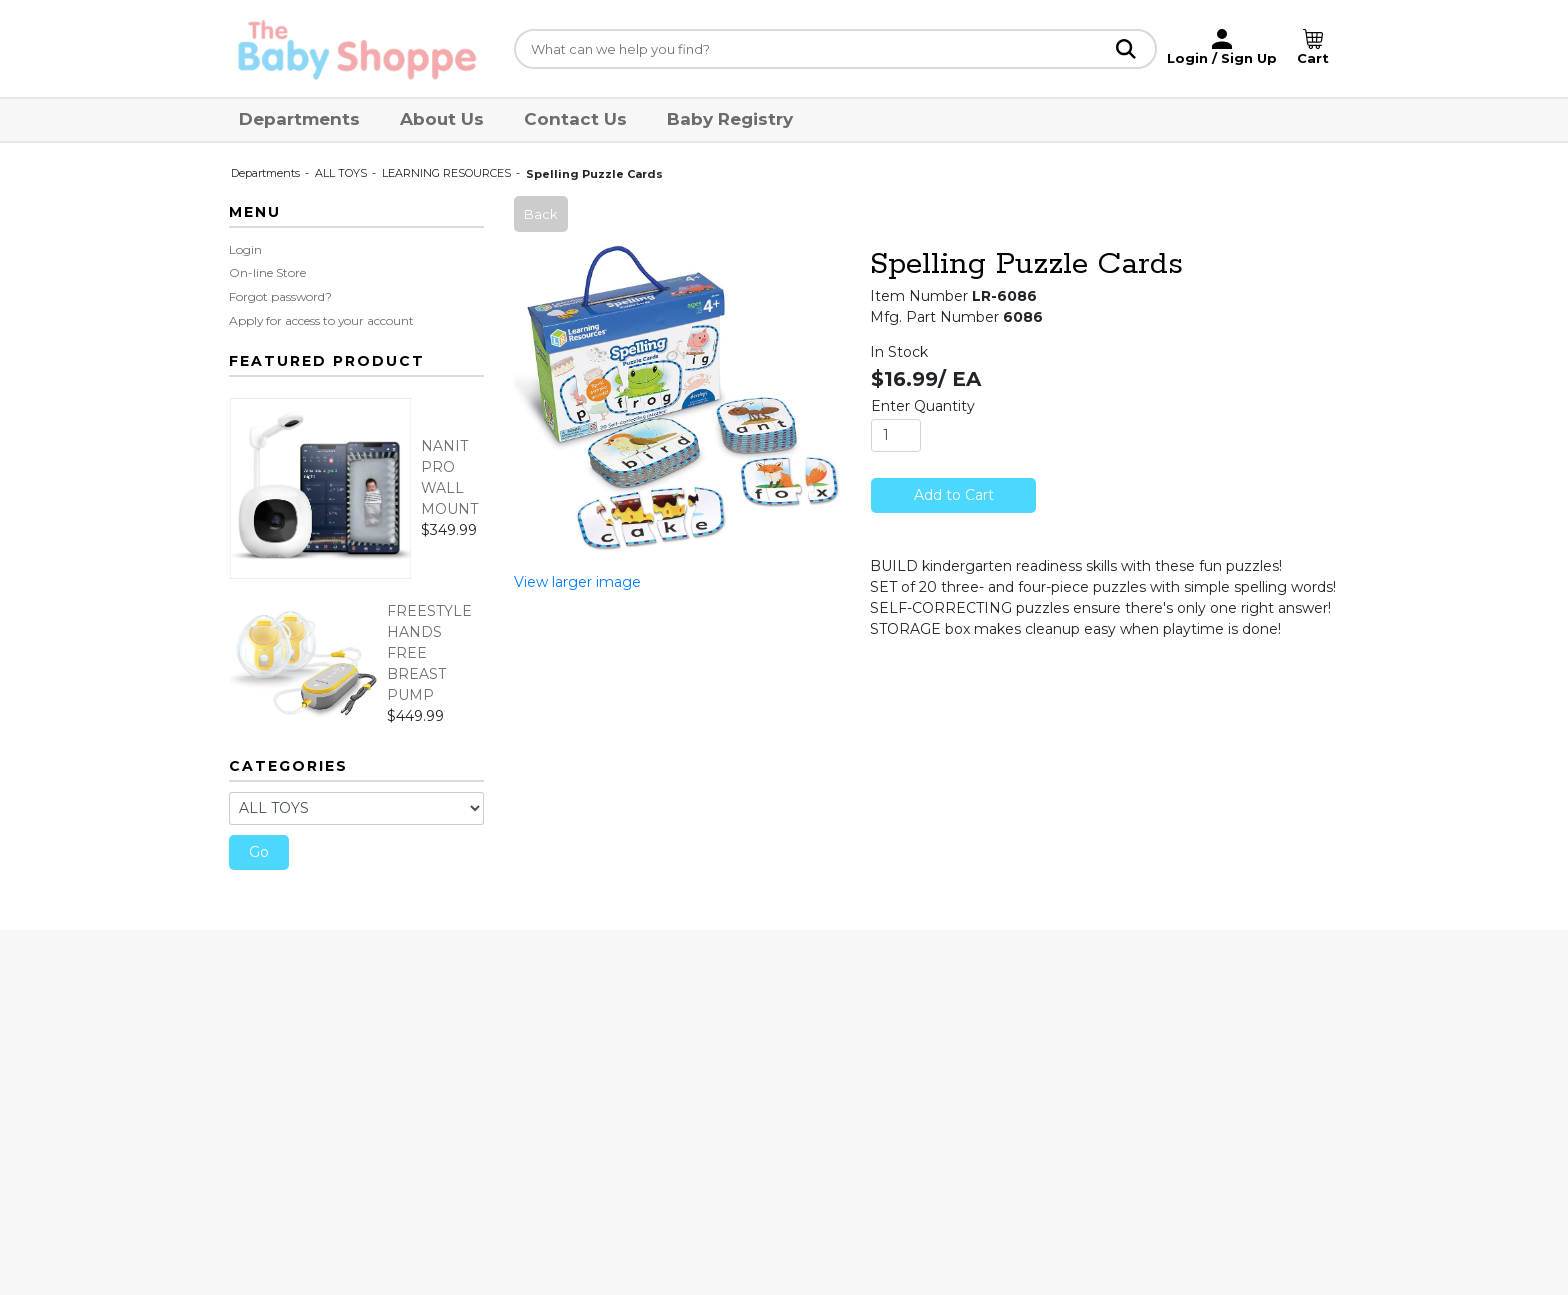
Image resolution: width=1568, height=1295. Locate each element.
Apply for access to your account (321, 320)
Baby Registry (730, 119)
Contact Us (575, 119)
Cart (1313, 58)
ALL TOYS (342, 173)
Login (245, 249)
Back (541, 214)
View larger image (577, 582)
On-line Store (267, 272)
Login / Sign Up (1222, 58)
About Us (442, 119)
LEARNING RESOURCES (448, 173)
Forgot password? (280, 296)
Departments (299, 119)
